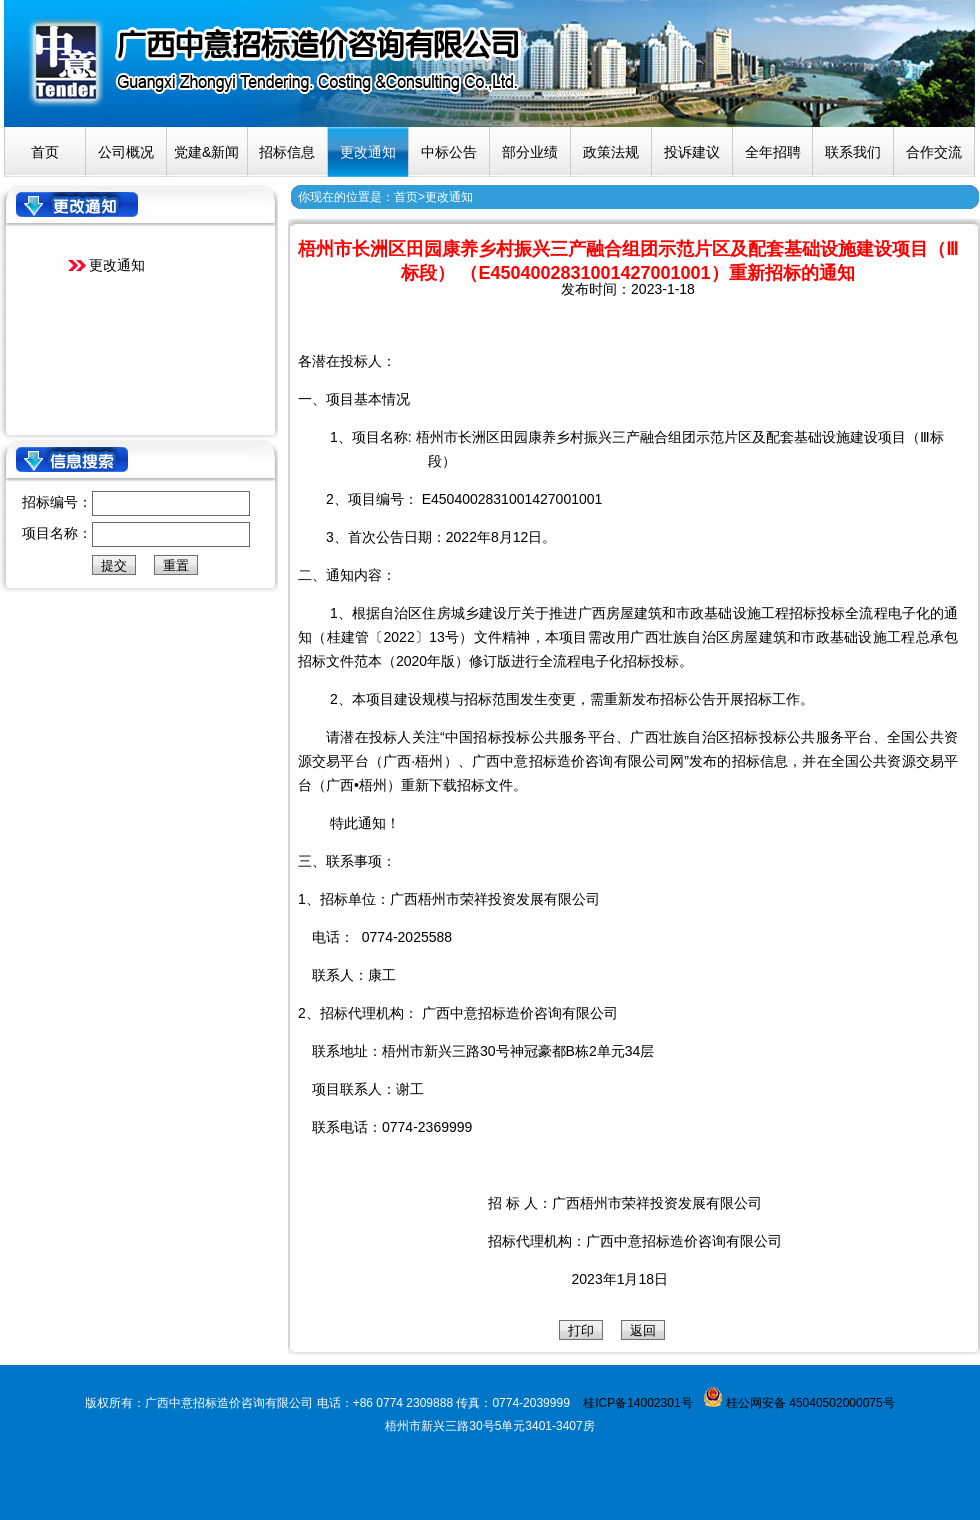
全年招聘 (773, 152)
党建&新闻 (206, 152)
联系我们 (853, 152)
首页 (45, 152)
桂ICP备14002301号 (637, 1403)
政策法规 (611, 152)
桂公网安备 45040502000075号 (809, 1403)
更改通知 (368, 152)
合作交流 (934, 152)
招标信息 (287, 152)
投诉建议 (692, 152)
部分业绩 (530, 152)
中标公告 (449, 152)
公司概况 (126, 152)
